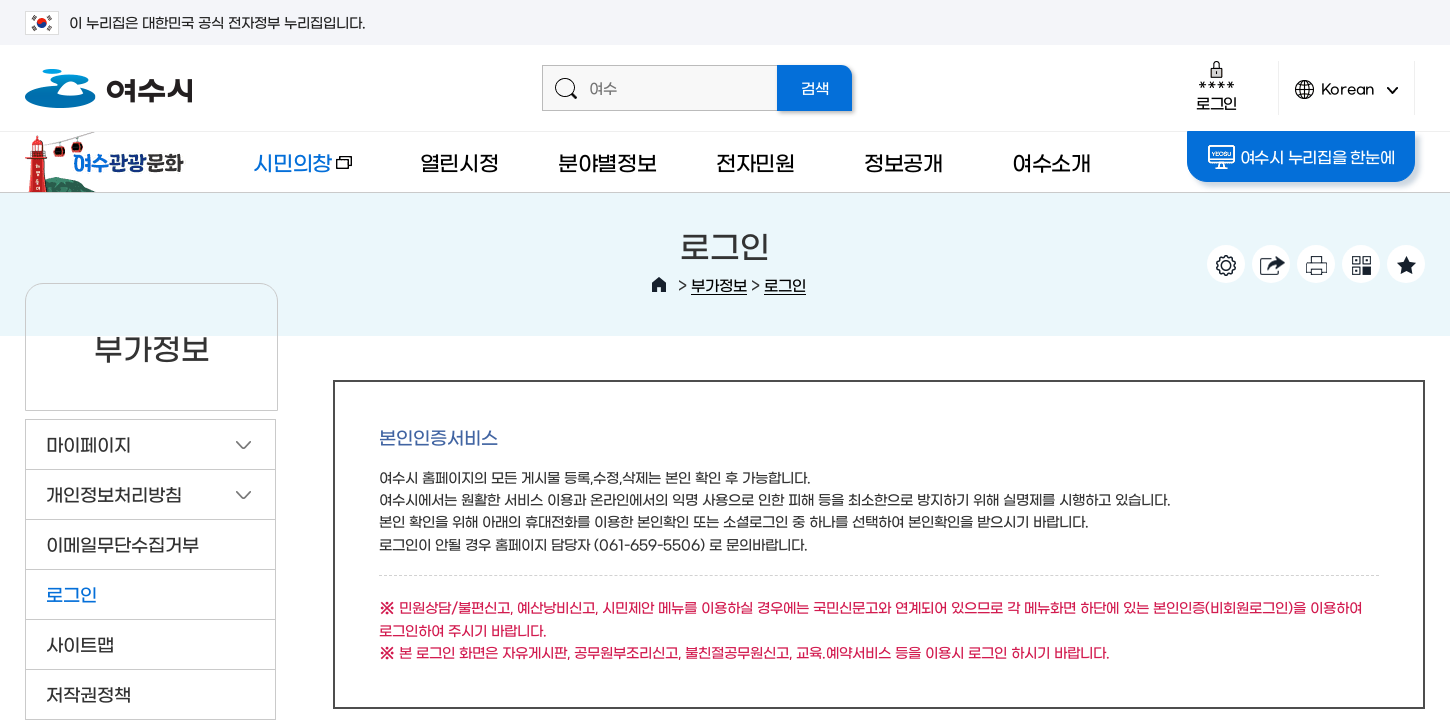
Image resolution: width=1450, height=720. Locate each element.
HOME (659, 285)
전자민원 (755, 161)
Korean (1347, 97)
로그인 (1216, 85)
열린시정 (459, 161)
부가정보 (719, 284)
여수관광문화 (110, 162)
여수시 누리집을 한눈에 (1301, 157)
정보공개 (903, 161)
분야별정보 (607, 161)
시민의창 (286, 171)
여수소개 (1051, 161)
